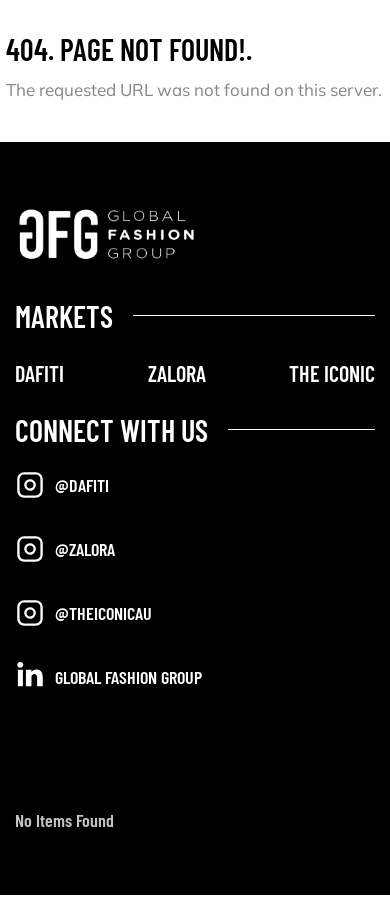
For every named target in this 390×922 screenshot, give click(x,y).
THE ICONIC (332, 373)
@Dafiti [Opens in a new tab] (62, 485)
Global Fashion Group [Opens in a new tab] (108, 675)
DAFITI (39, 373)
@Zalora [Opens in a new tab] (65, 549)
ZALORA (177, 373)
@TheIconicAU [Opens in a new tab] (83, 613)
